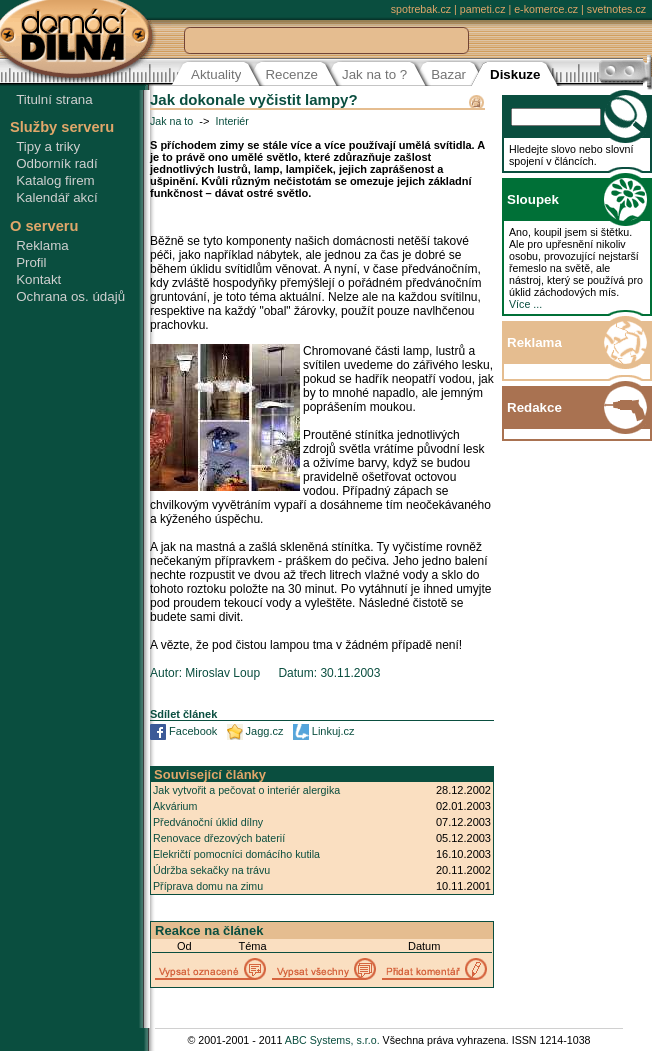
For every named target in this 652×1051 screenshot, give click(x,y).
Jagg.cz (265, 731)
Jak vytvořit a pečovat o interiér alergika (246, 790)
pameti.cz (483, 9)
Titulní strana (54, 99)
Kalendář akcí (57, 197)
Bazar (448, 74)
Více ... (525, 304)
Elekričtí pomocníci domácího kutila (236, 854)
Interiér (232, 121)
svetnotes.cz (616, 9)
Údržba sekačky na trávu (211, 870)
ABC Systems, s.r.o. (332, 1040)
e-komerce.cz (546, 9)
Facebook (193, 731)
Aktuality (216, 74)
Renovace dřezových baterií (219, 838)
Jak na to (171, 121)
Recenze (291, 74)
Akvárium (175, 806)
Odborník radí (57, 163)
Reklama (42, 245)
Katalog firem (55, 180)
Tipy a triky (48, 146)
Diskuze (515, 74)
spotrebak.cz (421, 9)
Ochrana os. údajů (70, 296)
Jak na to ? (374, 74)
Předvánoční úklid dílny (208, 822)
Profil (31, 262)
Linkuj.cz (333, 731)
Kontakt (38, 279)
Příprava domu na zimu (208, 886)
